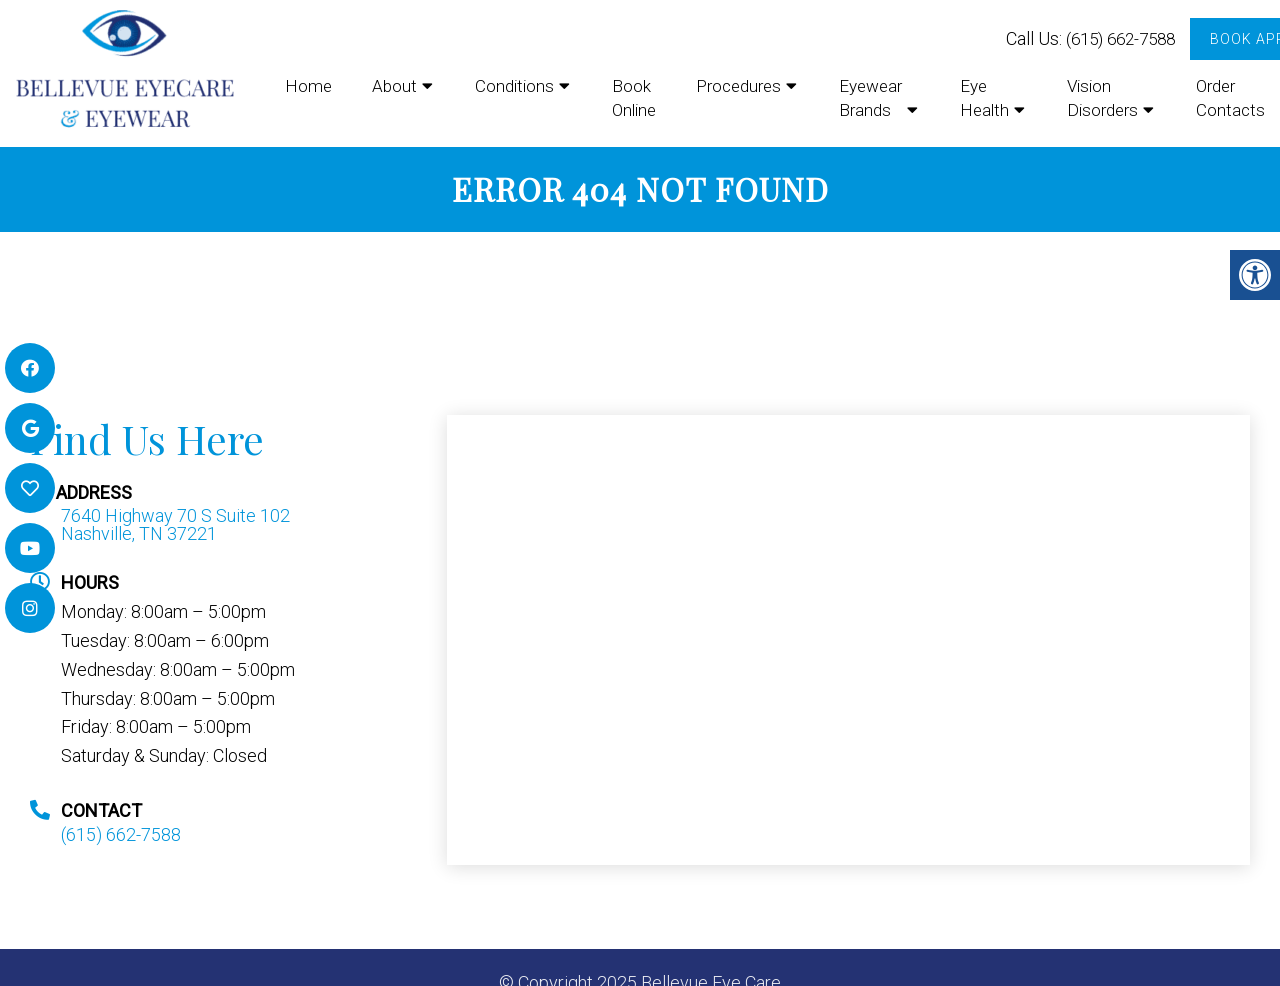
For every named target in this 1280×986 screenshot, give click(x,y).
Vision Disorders (1102, 98)
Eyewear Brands (870, 98)
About (394, 86)
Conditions (514, 86)
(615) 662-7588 (1120, 39)
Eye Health (984, 98)
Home (308, 86)
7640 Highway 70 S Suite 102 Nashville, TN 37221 (175, 525)
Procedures (738, 86)
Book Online (634, 98)
